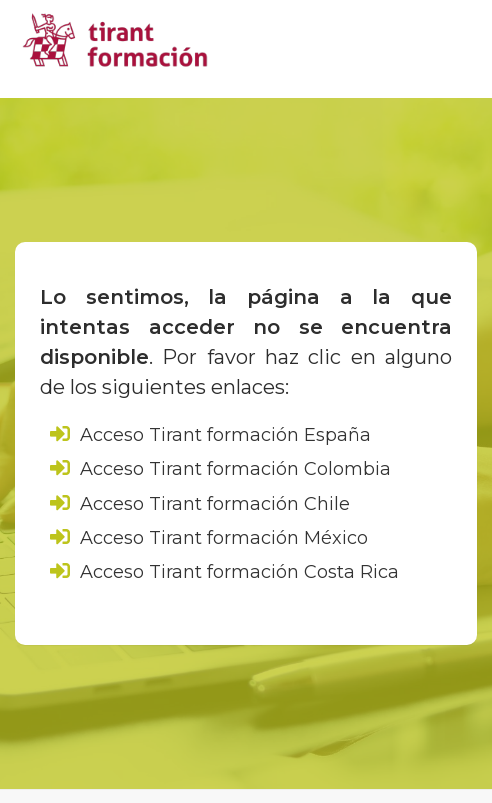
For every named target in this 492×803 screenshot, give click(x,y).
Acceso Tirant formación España (210, 435)
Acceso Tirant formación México (209, 538)
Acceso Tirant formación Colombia (220, 469)
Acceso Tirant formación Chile (200, 504)
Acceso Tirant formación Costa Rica (224, 572)
